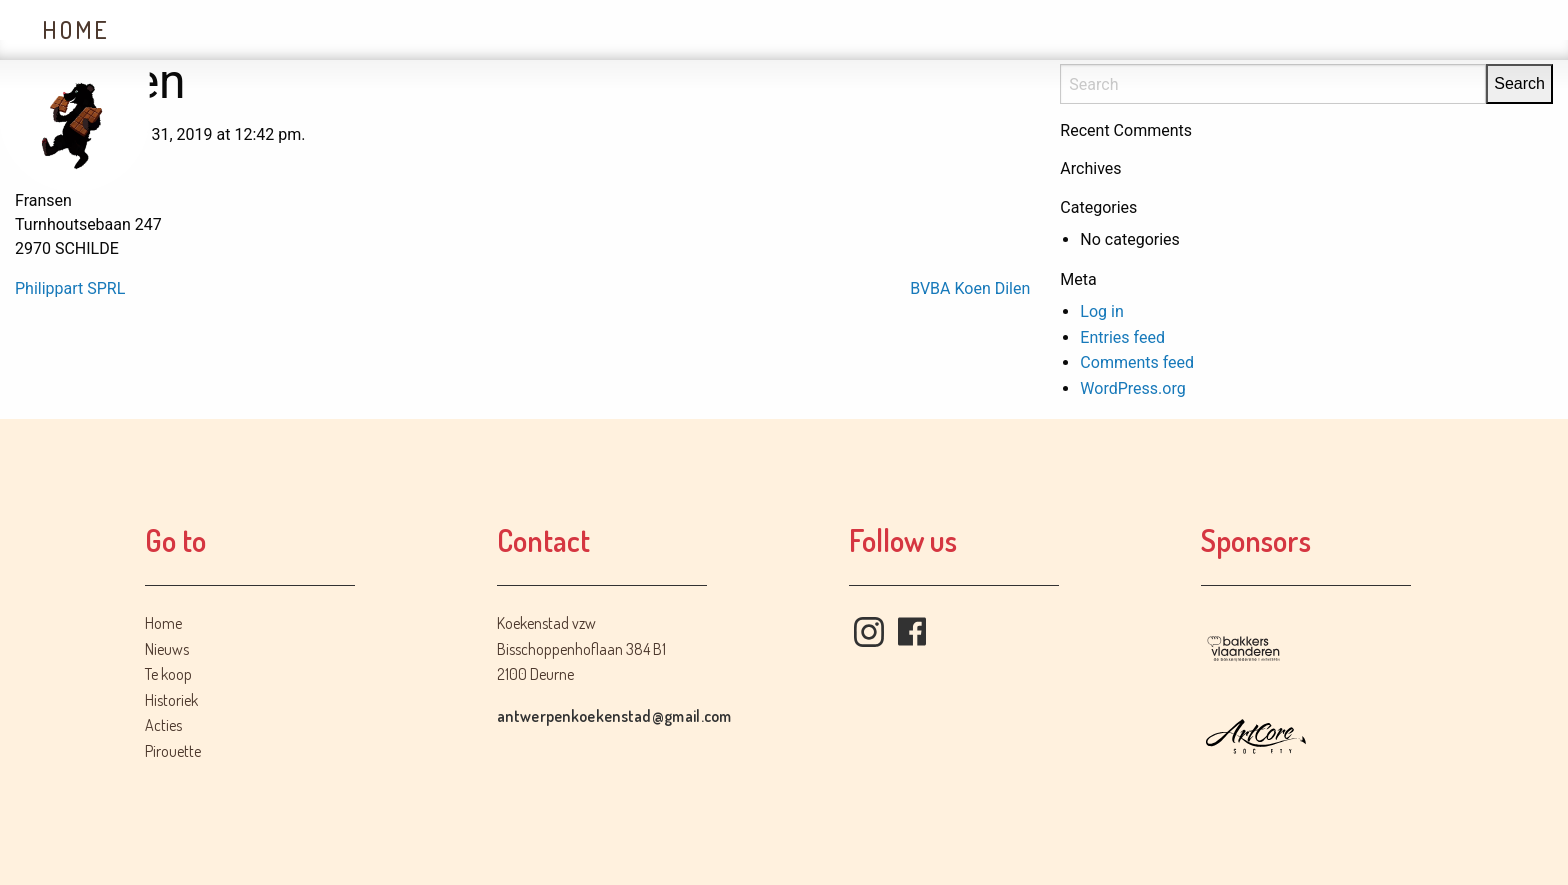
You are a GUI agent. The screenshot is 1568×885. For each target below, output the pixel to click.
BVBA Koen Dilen (970, 288)
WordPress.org (1132, 388)
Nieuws (220, 29)
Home (75, 29)
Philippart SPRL (70, 288)
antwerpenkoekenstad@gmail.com (614, 716)
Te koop (365, 29)
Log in (1101, 311)
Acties (679, 29)
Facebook (912, 632)
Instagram (869, 632)
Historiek (526, 29)
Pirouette (173, 751)
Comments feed (1137, 362)
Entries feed (1122, 337)
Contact (823, 29)
